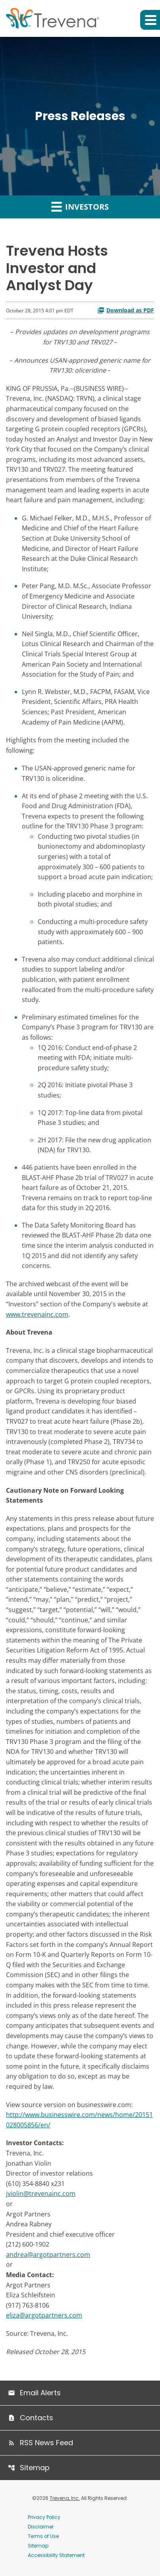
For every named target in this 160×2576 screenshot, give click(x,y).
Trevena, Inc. (65, 2498)
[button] (150, 20)
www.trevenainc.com (37, 1314)
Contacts (36, 2418)
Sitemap (35, 2468)
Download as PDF (125, 310)
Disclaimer (41, 2526)
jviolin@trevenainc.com (40, 2193)
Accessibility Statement (56, 2555)
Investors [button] (80, 206)
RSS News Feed (46, 2443)
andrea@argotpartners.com (48, 2254)
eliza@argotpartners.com (44, 2315)
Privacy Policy (44, 2517)
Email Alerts (40, 2393)
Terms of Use (43, 2536)
